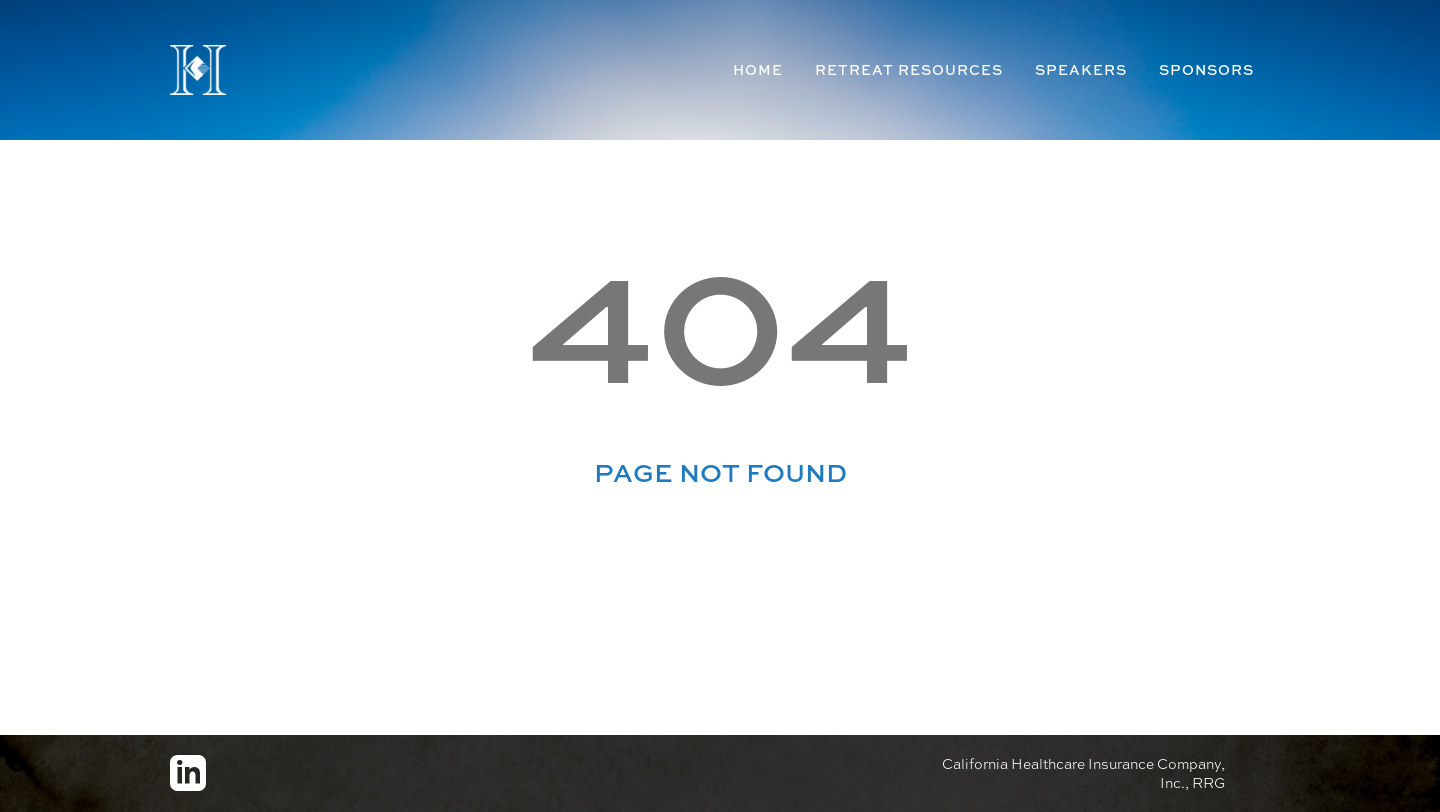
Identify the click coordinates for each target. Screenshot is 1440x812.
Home (758, 69)
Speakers (1081, 69)
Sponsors (1206, 69)
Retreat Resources (909, 69)
